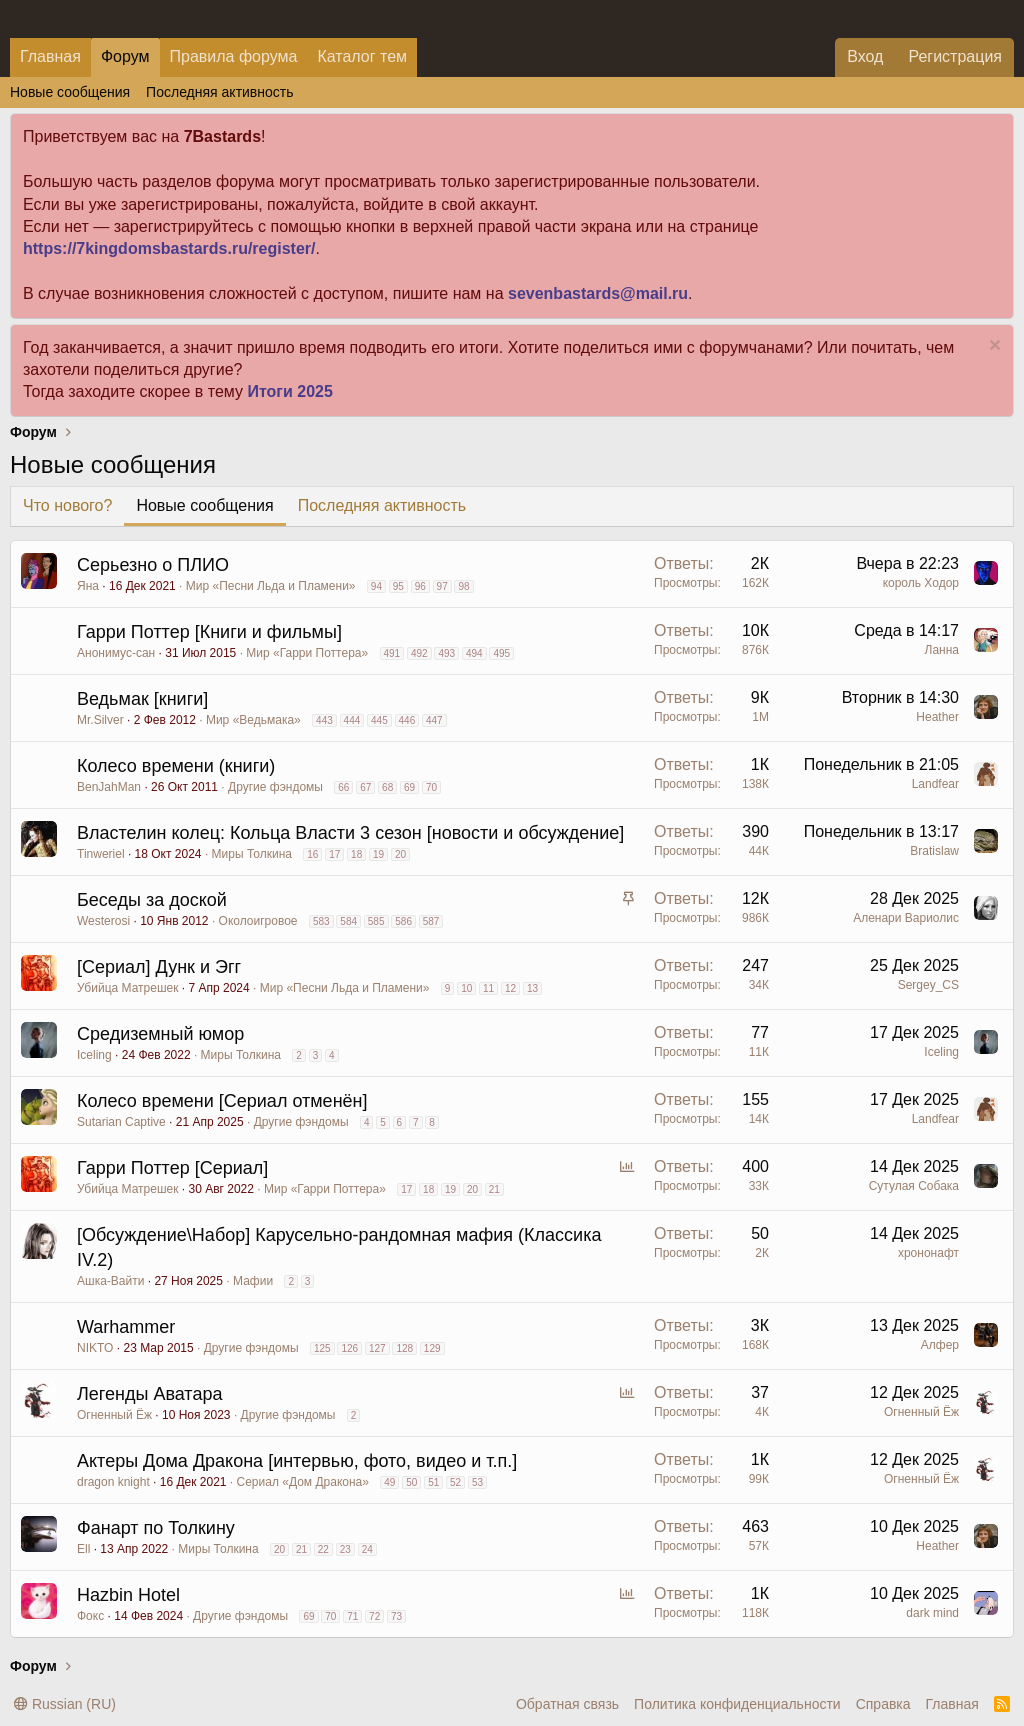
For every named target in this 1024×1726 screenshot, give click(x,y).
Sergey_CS (928, 985)
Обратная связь (567, 1704)
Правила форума (234, 56)
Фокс (90, 1616)
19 (378, 854)
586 (403, 921)
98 (463, 586)
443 (324, 720)
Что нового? (67, 505)
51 (433, 1482)
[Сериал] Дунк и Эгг (159, 967)
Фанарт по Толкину (156, 1528)
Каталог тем (362, 56)
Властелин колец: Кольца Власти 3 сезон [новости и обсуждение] (350, 833)
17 (334, 854)
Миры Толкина (252, 854)
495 (501, 653)
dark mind (932, 1613)
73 (396, 1616)
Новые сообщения (70, 92)
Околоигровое (258, 921)
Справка (883, 1704)
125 (322, 1348)
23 (345, 1549)
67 (365, 787)
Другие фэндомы (275, 787)
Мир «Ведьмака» (253, 720)
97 (442, 586)
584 (348, 921)
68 (387, 787)
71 (352, 1616)
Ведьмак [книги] (142, 699)
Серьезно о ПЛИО (153, 565)
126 (349, 1348)
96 (420, 586)
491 (392, 653)
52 (455, 1482)
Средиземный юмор (160, 1034)
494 (474, 653)
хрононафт (928, 1253)
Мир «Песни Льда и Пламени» (271, 586)
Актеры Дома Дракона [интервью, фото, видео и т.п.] (297, 1461)
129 (432, 1348)
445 (379, 720)
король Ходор (921, 583)
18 (356, 854)
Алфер (940, 1345)
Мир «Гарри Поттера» (307, 653)
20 (400, 854)
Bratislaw (934, 851)
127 (377, 1348)
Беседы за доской (152, 900)
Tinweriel (101, 854)
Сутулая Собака (914, 1186)
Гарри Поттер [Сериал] (172, 1168)
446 (407, 720)
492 (419, 653)
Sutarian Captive (121, 1122)
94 (376, 586)
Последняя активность (219, 92)
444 (352, 720)
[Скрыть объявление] (992, 347)
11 (488, 988)
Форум (125, 56)
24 (367, 1549)
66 (343, 787)
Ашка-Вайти (110, 1281)
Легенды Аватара (149, 1394)
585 (376, 921)
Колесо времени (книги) (176, 766)
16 (312, 854)
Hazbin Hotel (128, 1595)
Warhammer (126, 1327)
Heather (937, 717)
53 (477, 1482)
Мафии (253, 1281)
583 (321, 921)
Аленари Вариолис (906, 918)
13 (532, 988)
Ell (83, 1549)
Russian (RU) (65, 1704)
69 (409, 787)
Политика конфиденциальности (737, 1704)
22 (323, 1549)
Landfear (935, 784)
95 (398, 586)
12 (510, 988)
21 (494, 1189)
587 (431, 921)
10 (466, 988)
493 (446, 653)
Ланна (942, 650)
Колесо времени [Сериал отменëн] (222, 1101)
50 (411, 1482)
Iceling (94, 1055)
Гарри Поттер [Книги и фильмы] (209, 632)
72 (374, 1616)
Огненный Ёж (114, 1415)
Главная (50, 56)
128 (404, 1348)
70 (431, 787)
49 (389, 1482)
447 (434, 720)
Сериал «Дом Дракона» (303, 1482)
